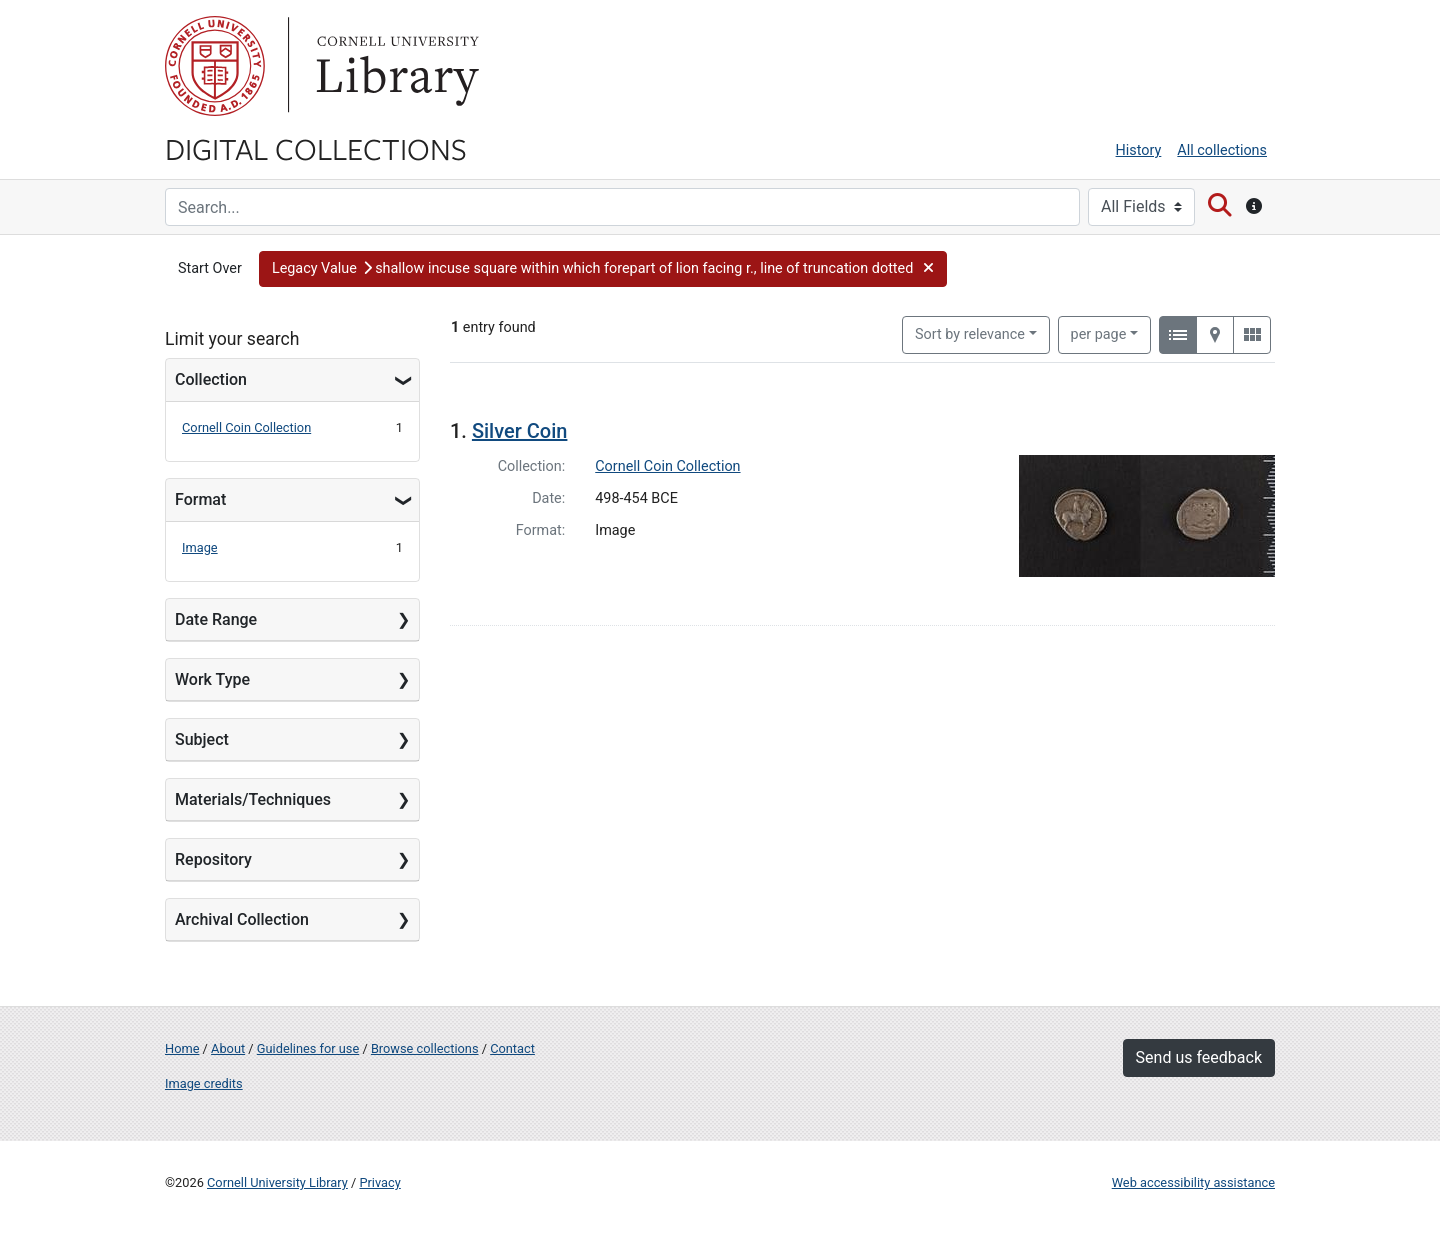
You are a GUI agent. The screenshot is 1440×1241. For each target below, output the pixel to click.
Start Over (210, 268)
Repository (213, 859)
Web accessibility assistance (1193, 1182)
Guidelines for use (308, 1048)
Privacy (379, 1182)
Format (200, 499)
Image (200, 547)
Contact (512, 1048)
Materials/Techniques (253, 799)
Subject (202, 739)
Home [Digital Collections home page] (182, 1048)
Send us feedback (1199, 1057)
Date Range (216, 619)
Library (395, 66)
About (228, 1048)
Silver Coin (520, 431)
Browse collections (425, 1048)
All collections (1222, 150)
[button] (603, 269)
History (1139, 150)
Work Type (212, 679)
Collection (211, 379)
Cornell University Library (277, 1182)
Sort (970, 334)
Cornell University (215, 66)
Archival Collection (242, 919)
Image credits (204, 1083)
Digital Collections (316, 148)
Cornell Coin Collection (246, 427)
